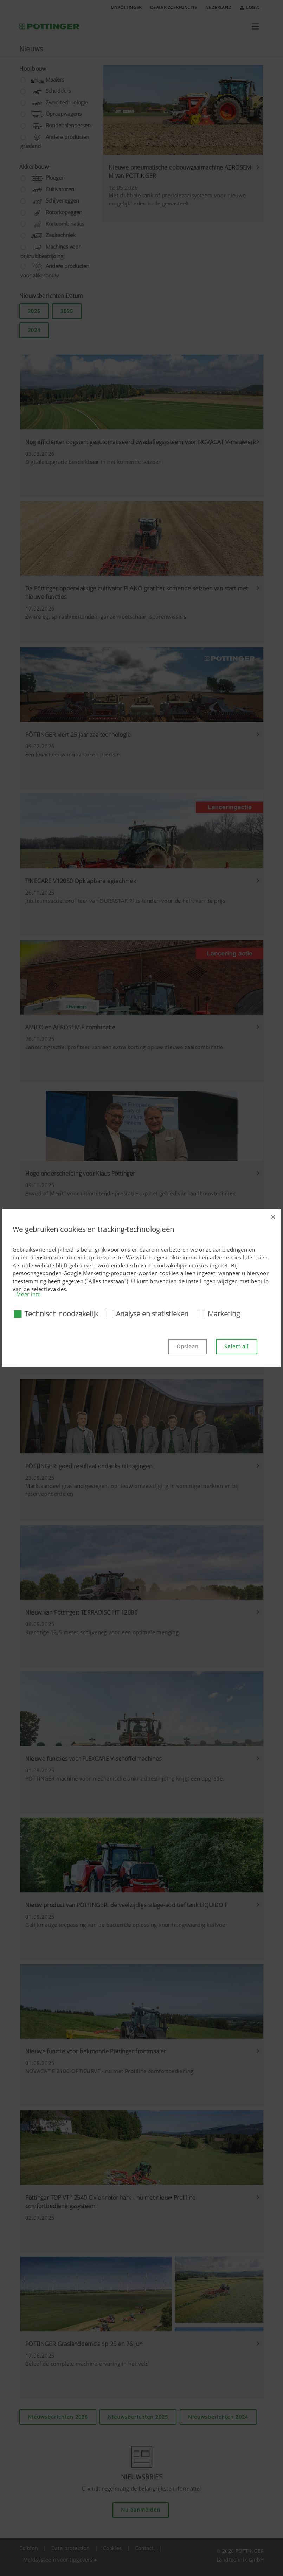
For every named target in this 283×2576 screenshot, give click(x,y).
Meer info (28, 1294)
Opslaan (187, 1346)
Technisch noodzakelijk (61, 1313)
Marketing (224, 1313)
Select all (236, 1346)
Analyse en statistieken (152, 1313)
